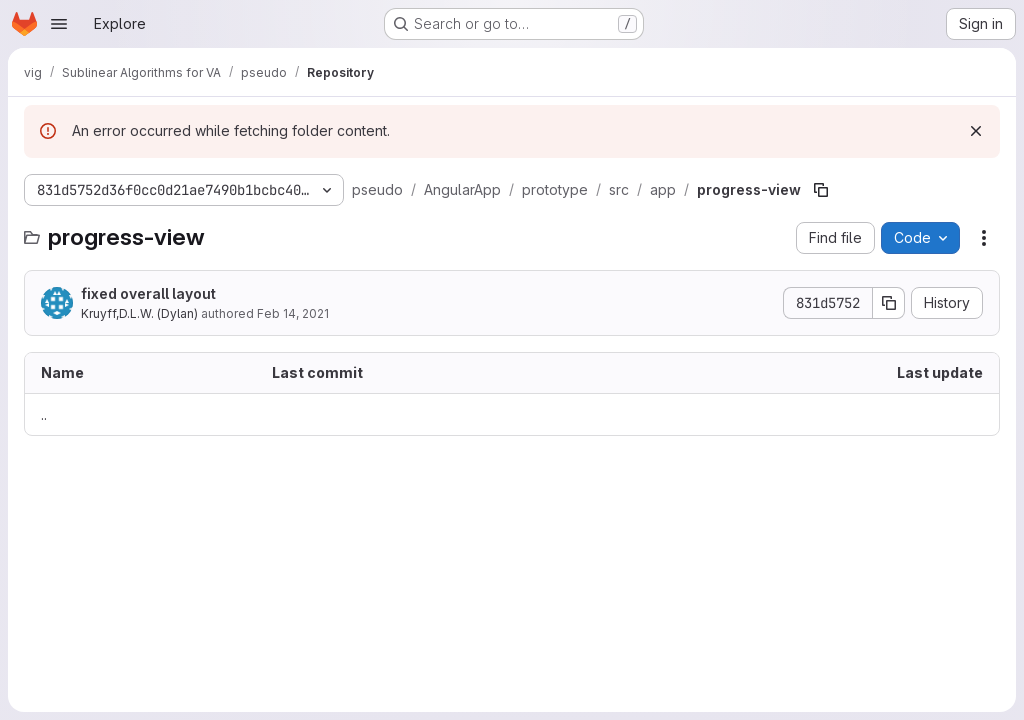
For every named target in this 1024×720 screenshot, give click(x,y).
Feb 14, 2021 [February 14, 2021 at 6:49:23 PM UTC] (293, 313)
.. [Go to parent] (44, 414)
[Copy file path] (821, 190)
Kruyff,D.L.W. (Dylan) (139, 313)
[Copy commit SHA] (889, 303)
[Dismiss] (976, 131)
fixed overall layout (148, 293)
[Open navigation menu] (59, 24)
